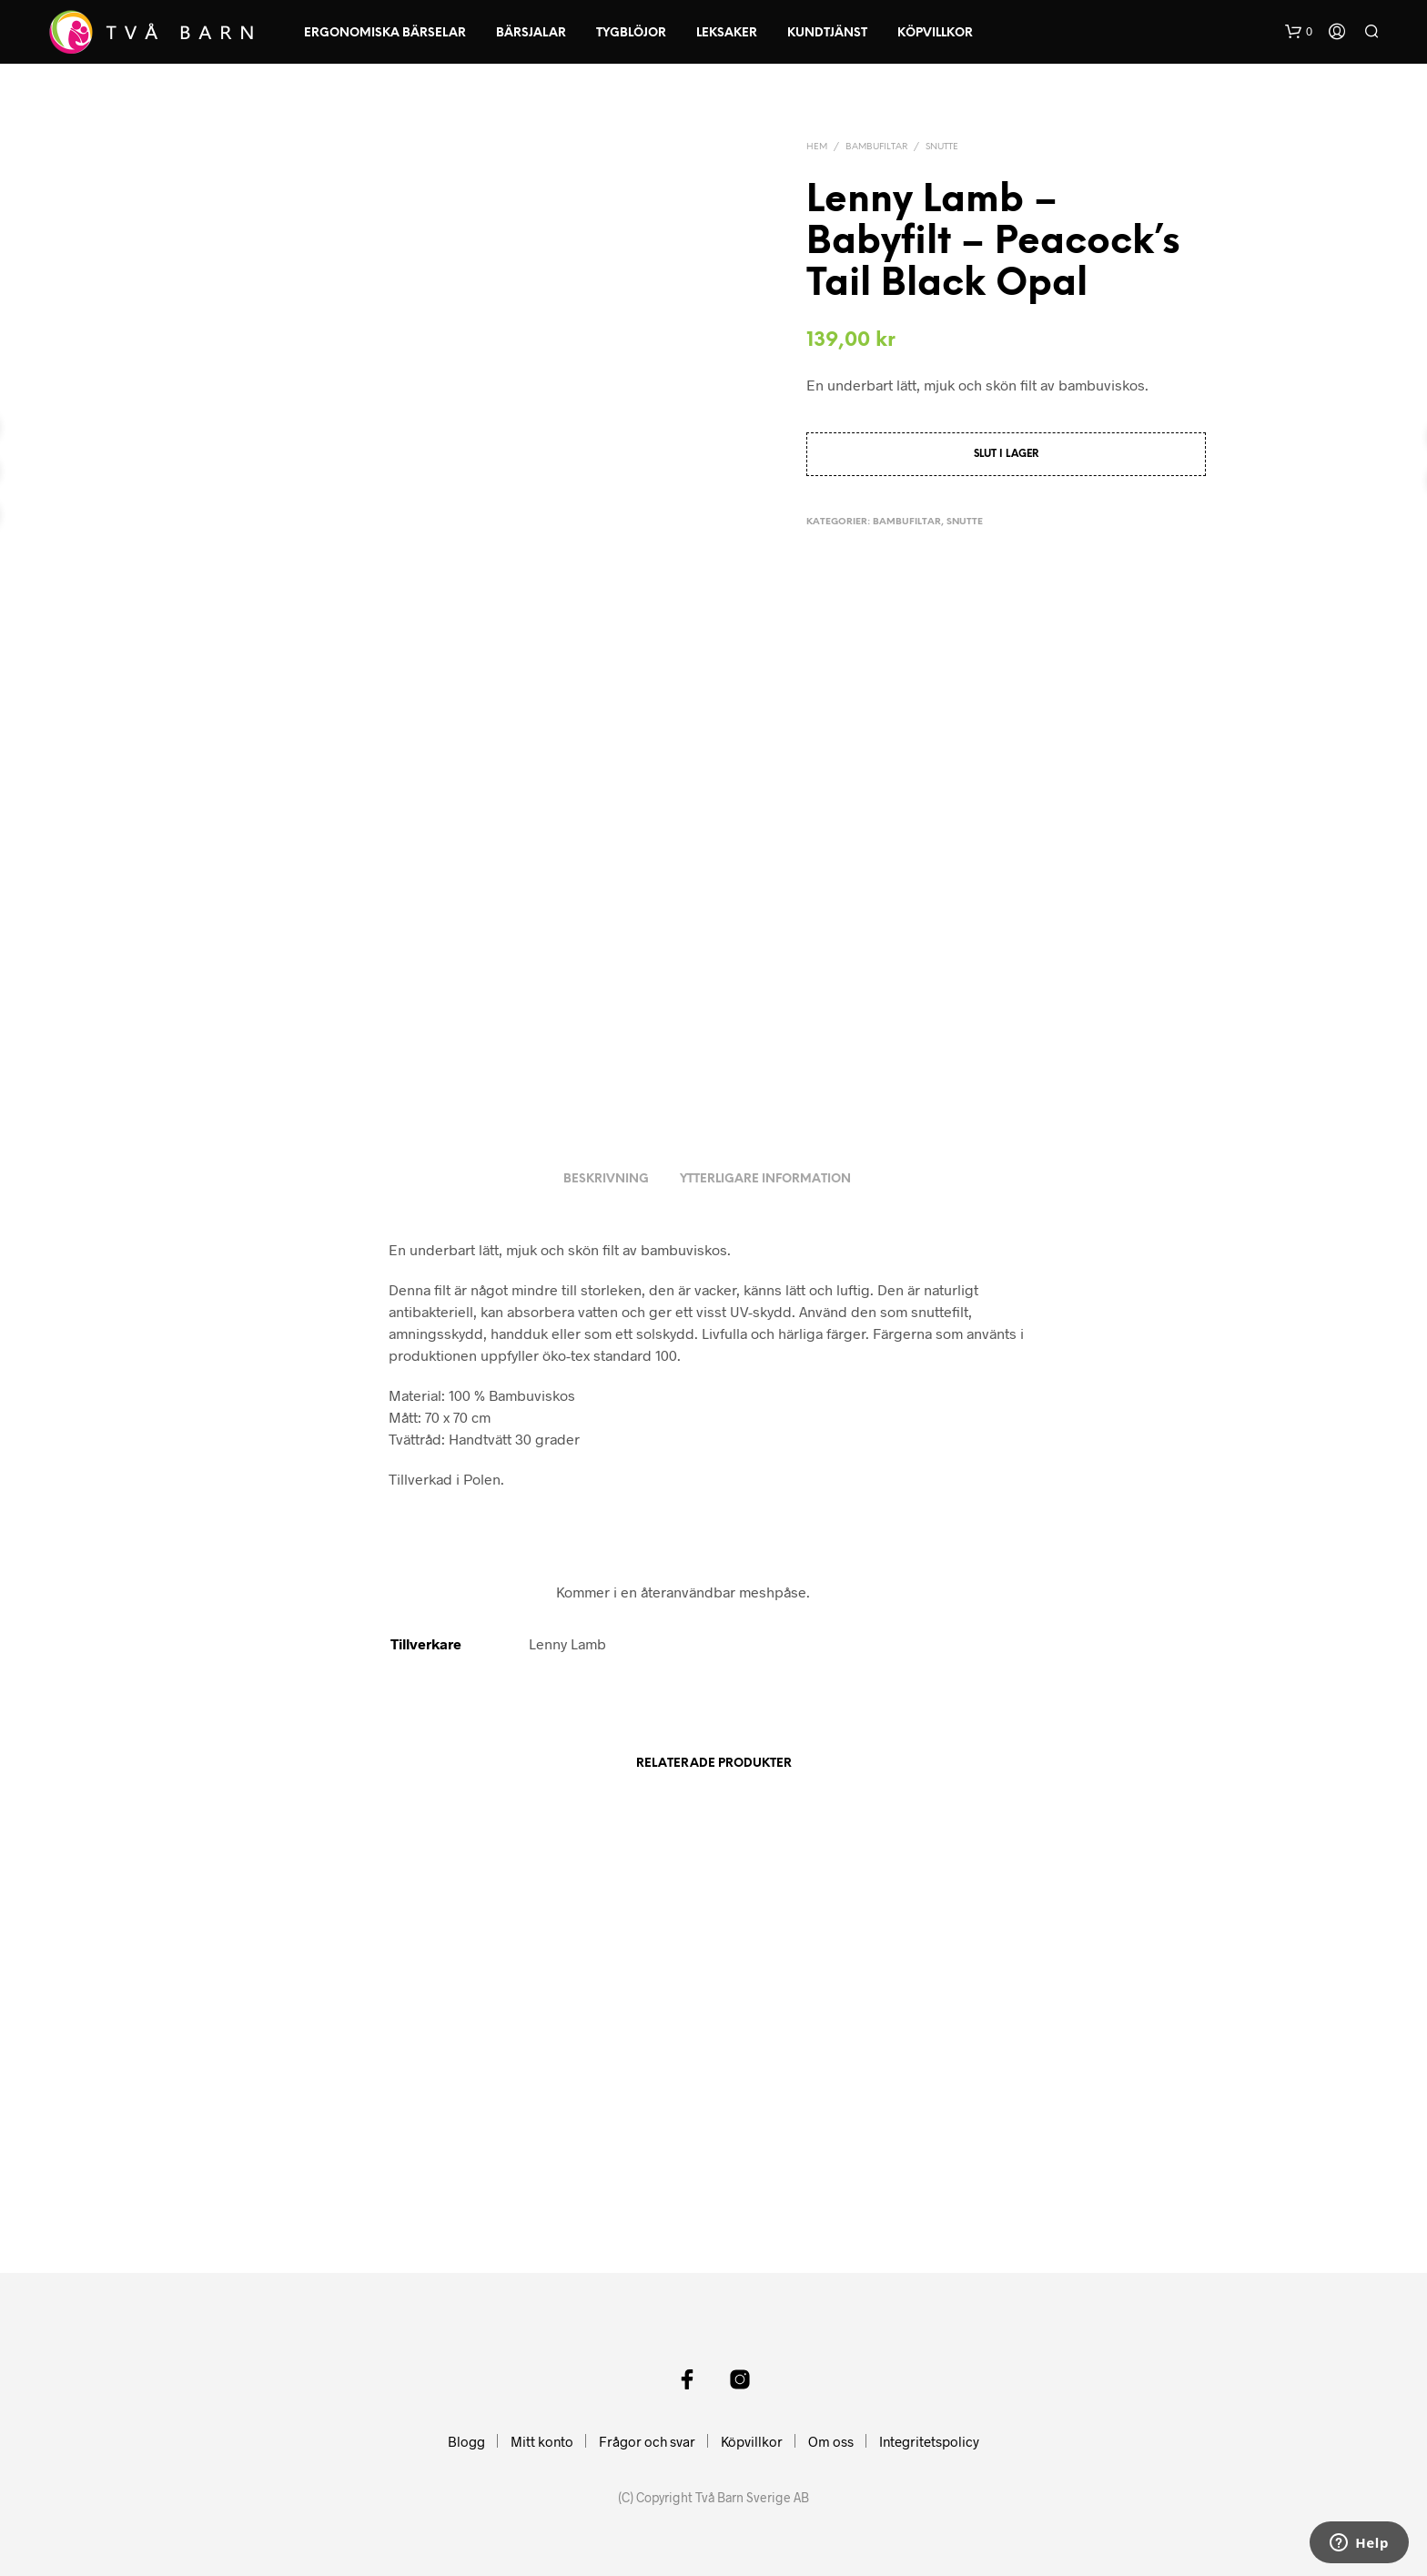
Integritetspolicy (929, 2441)
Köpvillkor (935, 33)
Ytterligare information (765, 1179)
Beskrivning (606, 1179)
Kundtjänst (827, 33)
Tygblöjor (631, 33)
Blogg (466, 2441)
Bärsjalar (531, 33)
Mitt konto (542, 2441)
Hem (816, 147)
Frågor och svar (647, 2441)
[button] (1298, 32)
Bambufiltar (876, 147)
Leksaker (726, 33)
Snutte (942, 147)
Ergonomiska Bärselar (385, 33)
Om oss (831, 2441)
